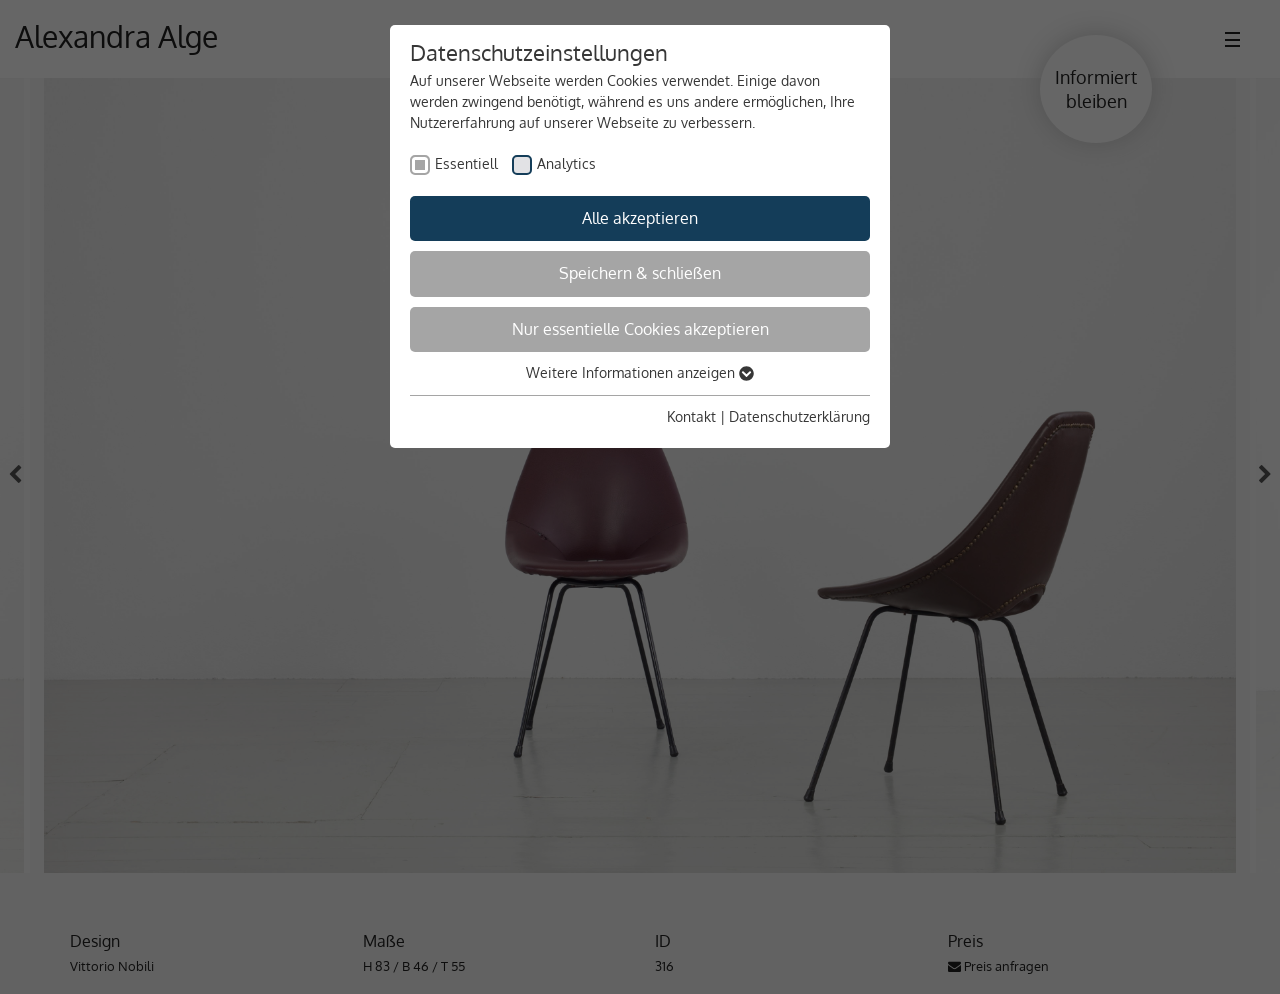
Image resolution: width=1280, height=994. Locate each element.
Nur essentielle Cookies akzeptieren (640, 329)
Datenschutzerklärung (799, 416)
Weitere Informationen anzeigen (640, 372)
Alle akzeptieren (640, 218)
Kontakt (691, 416)
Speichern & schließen (640, 273)
